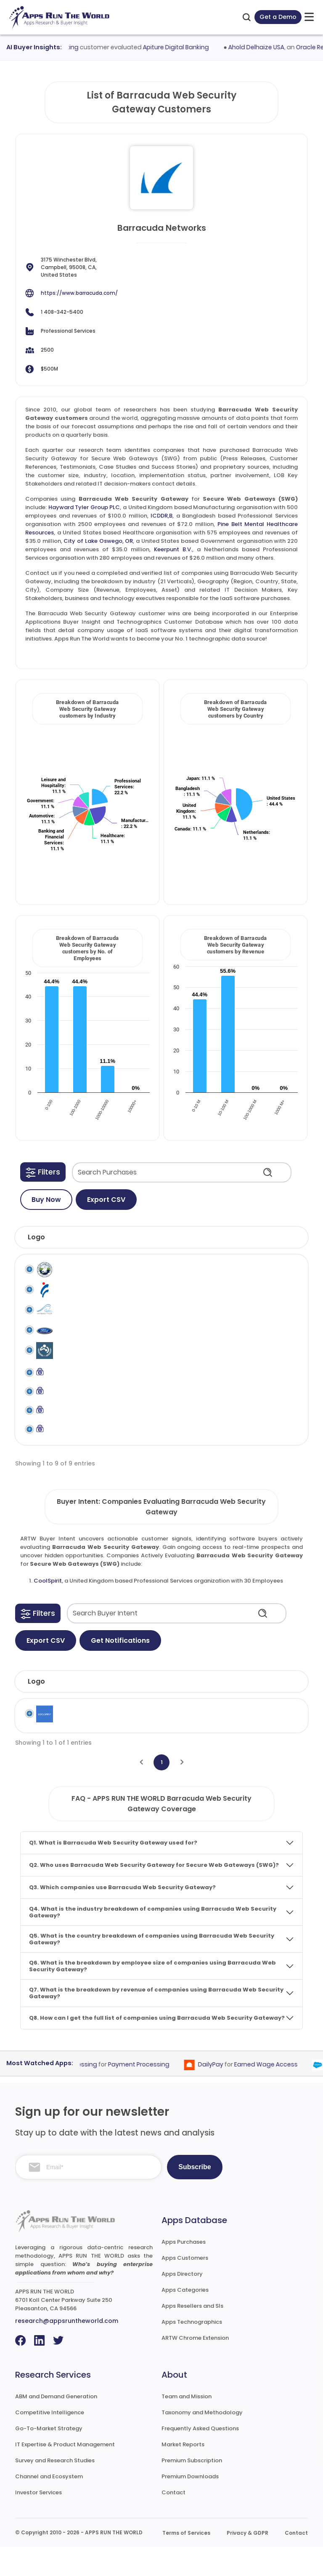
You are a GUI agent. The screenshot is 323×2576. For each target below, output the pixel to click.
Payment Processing (154, 2093)
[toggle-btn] (309, 17)
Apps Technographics (192, 2351)
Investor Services (38, 2521)
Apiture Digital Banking (191, 47)
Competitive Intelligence (49, 2441)
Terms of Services (186, 2561)
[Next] (182, 1791)
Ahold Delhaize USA (272, 47)
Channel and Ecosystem (49, 2505)
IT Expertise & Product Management (65, 2473)
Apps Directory (182, 2303)
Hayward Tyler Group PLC (84, 507)
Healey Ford (76, 1342)
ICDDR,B (161, 516)
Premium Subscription (192, 2489)
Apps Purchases (184, 2271)
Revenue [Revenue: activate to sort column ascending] (274, 1710)
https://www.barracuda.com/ (79, 292)
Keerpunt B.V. (173, 549)
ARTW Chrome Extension (195, 2367)
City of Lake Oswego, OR (98, 541)
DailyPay (225, 2093)
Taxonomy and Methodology (202, 2441)
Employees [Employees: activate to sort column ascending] (214, 1710)
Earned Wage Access (281, 2093)
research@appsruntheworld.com (66, 2350)
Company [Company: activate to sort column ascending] (82, 1710)
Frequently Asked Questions (200, 2457)
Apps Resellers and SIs (192, 2335)
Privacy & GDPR (247, 2561)
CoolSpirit (48, 1610)
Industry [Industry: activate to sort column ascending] (140, 1710)
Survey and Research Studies (55, 2489)
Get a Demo (278, 17)
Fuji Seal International (78, 1297)
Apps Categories (185, 2319)
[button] (43, 1172)
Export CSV (106, 1199)
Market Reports (183, 2473)
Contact (173, 2521)
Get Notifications (120, 1669)
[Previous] (141, 1791)
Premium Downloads (190, 2505)
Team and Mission (187, 2425)
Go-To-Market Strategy (48, 2457)
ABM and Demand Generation (56, 2425)
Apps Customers (185, 2287)
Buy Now (46, 1199)
